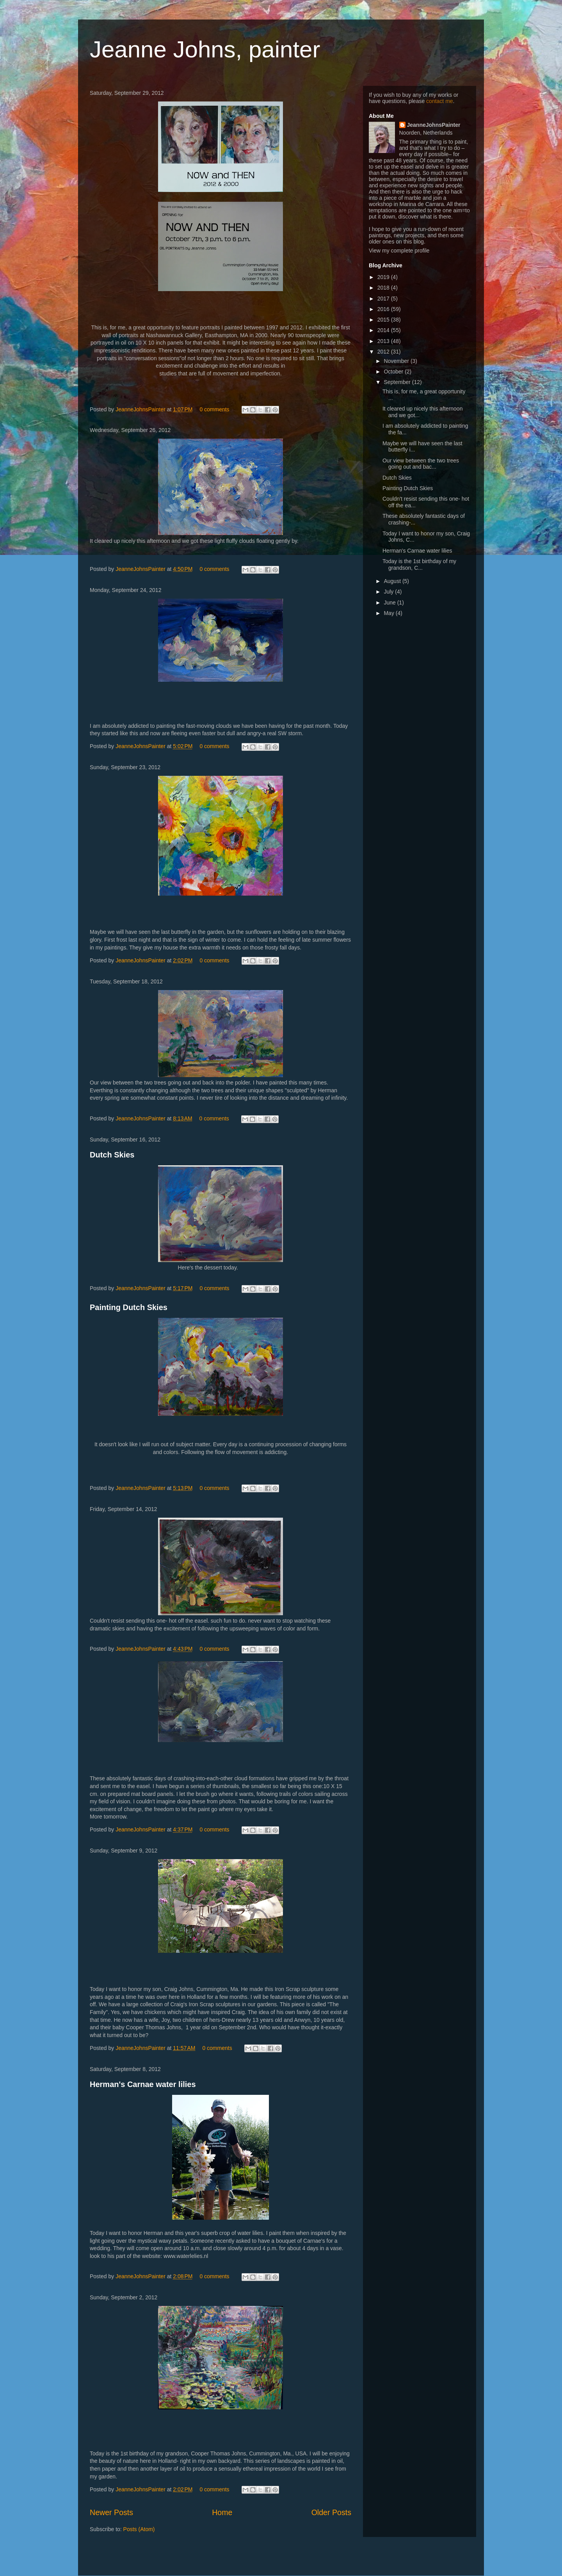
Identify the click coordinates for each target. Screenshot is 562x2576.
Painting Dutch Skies (128, 1307)
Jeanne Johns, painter (205, 49)
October (394, 371)
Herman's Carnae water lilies (143, 2084)
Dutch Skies (112, 1154)
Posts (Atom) (139, 2529)
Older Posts (331, 2512)
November (397, 361)
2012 (384, 351)
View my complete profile (399, 250)
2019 (384, 277)
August (393, 581)
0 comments (214, 409)
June (390, 602)
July (389, 591)
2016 (384, 309)
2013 (384, 341)
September (398, 382)
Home (222, 2512)
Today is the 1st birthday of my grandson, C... (419, 564)
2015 (384, 319)
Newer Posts (111, 2512)
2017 (384, 298)
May (389, 613)
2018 (384, 287)
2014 (384, 330)
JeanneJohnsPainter (141, 409)
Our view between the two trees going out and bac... (420, 463)
